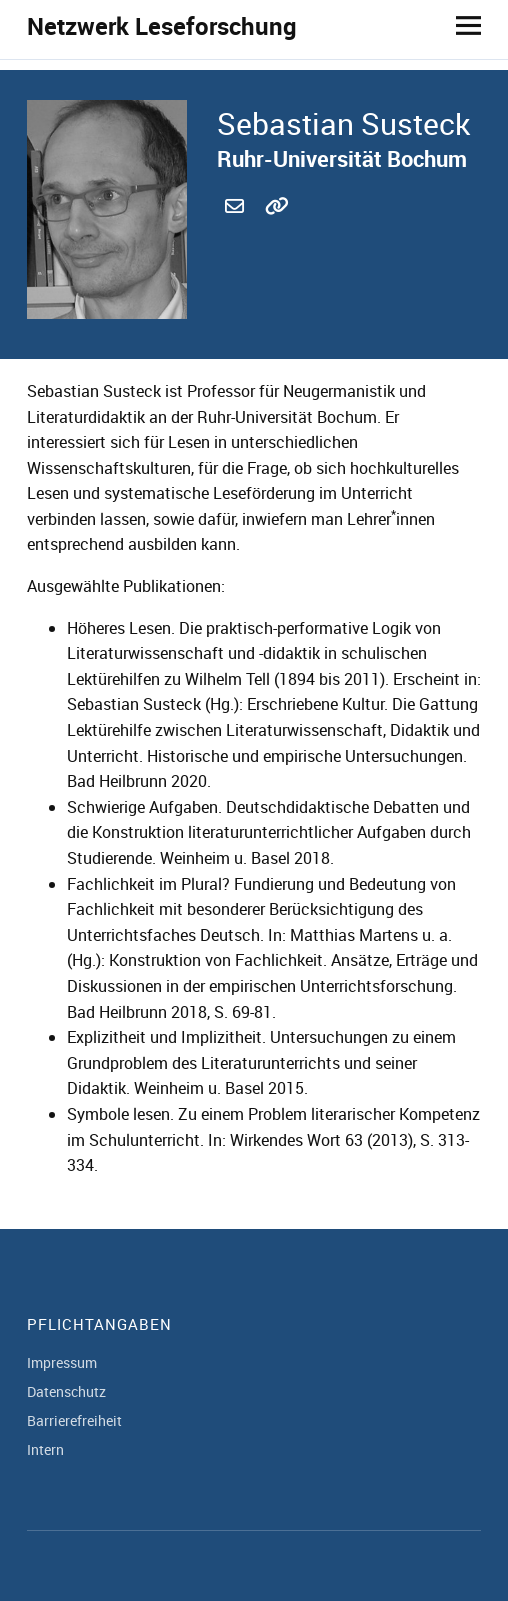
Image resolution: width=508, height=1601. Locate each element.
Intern (45, 1449)
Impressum (62, 1362)
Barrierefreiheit (74, 1420)
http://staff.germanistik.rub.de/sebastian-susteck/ (277, 228)
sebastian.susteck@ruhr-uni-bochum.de (237, 228)
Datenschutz (66, 1391)
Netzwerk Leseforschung (162, 26)
